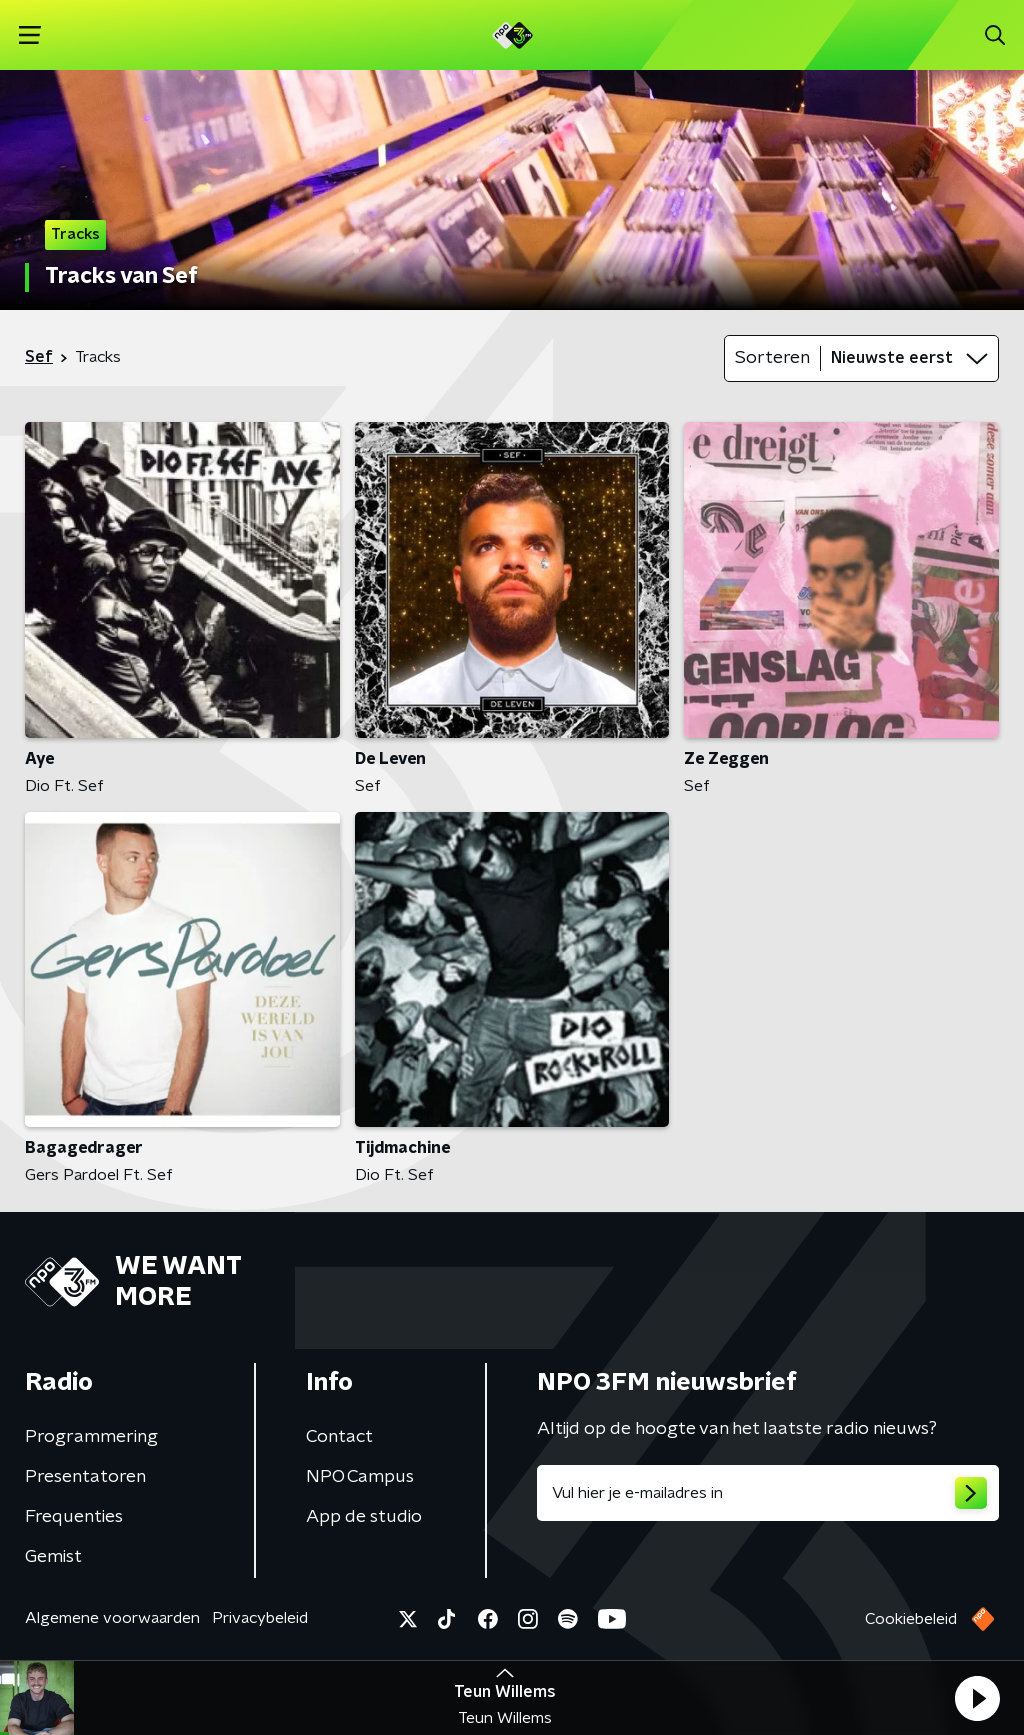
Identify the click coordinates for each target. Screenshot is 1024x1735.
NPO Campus (360, 1477)
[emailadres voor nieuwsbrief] (768, 1493)
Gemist (53, 1557)
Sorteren (772, 358)
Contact (339, 1437)
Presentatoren (85, 1477)
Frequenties (74, 1517)
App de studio (364, 1517)
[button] (977, 1698)
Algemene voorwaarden (112, 1618)
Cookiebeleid (911, 1619)
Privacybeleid (260, 1618)
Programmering (91, 1437)
